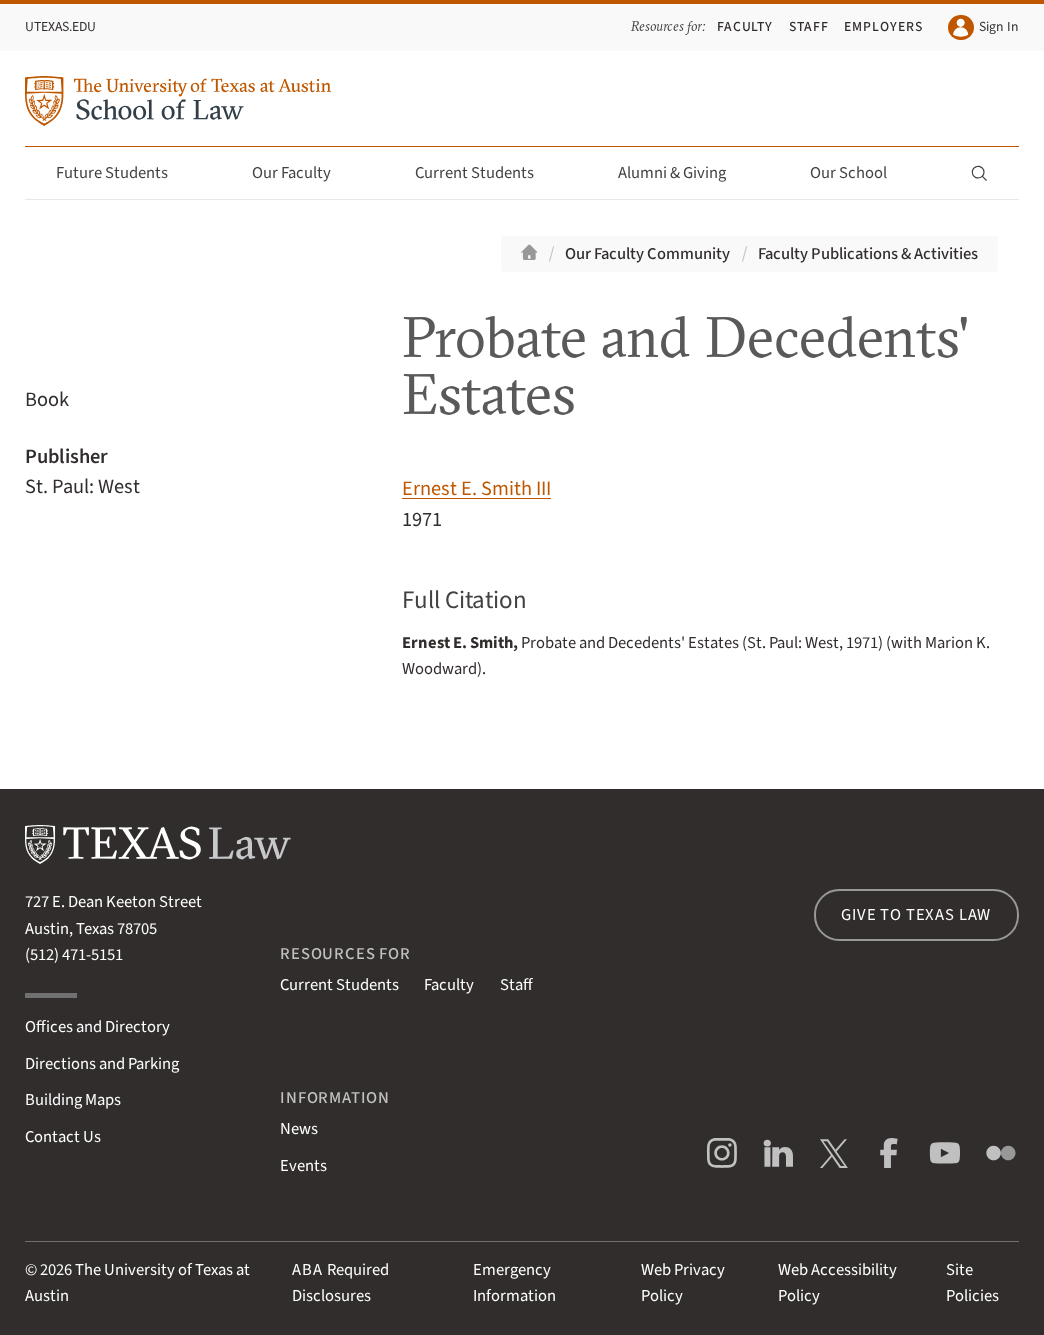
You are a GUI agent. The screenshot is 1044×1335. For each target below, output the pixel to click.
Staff (809, 26)
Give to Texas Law (916, 915)
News (299, 1129)
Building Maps (73, 1100)
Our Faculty (303, 173)
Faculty (745, 26)
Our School (860, 173)
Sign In (983, 27)
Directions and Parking (102, 1064)
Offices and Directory (97, 1027)
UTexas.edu (60, 26)
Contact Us (63, 1137)
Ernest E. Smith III (476, 488)
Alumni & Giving (683, 173)
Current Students (486, 173)
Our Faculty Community (647, 254)
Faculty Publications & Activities (868, 254)
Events (303, 1166)
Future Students (123, 173)
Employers (883, 26)
